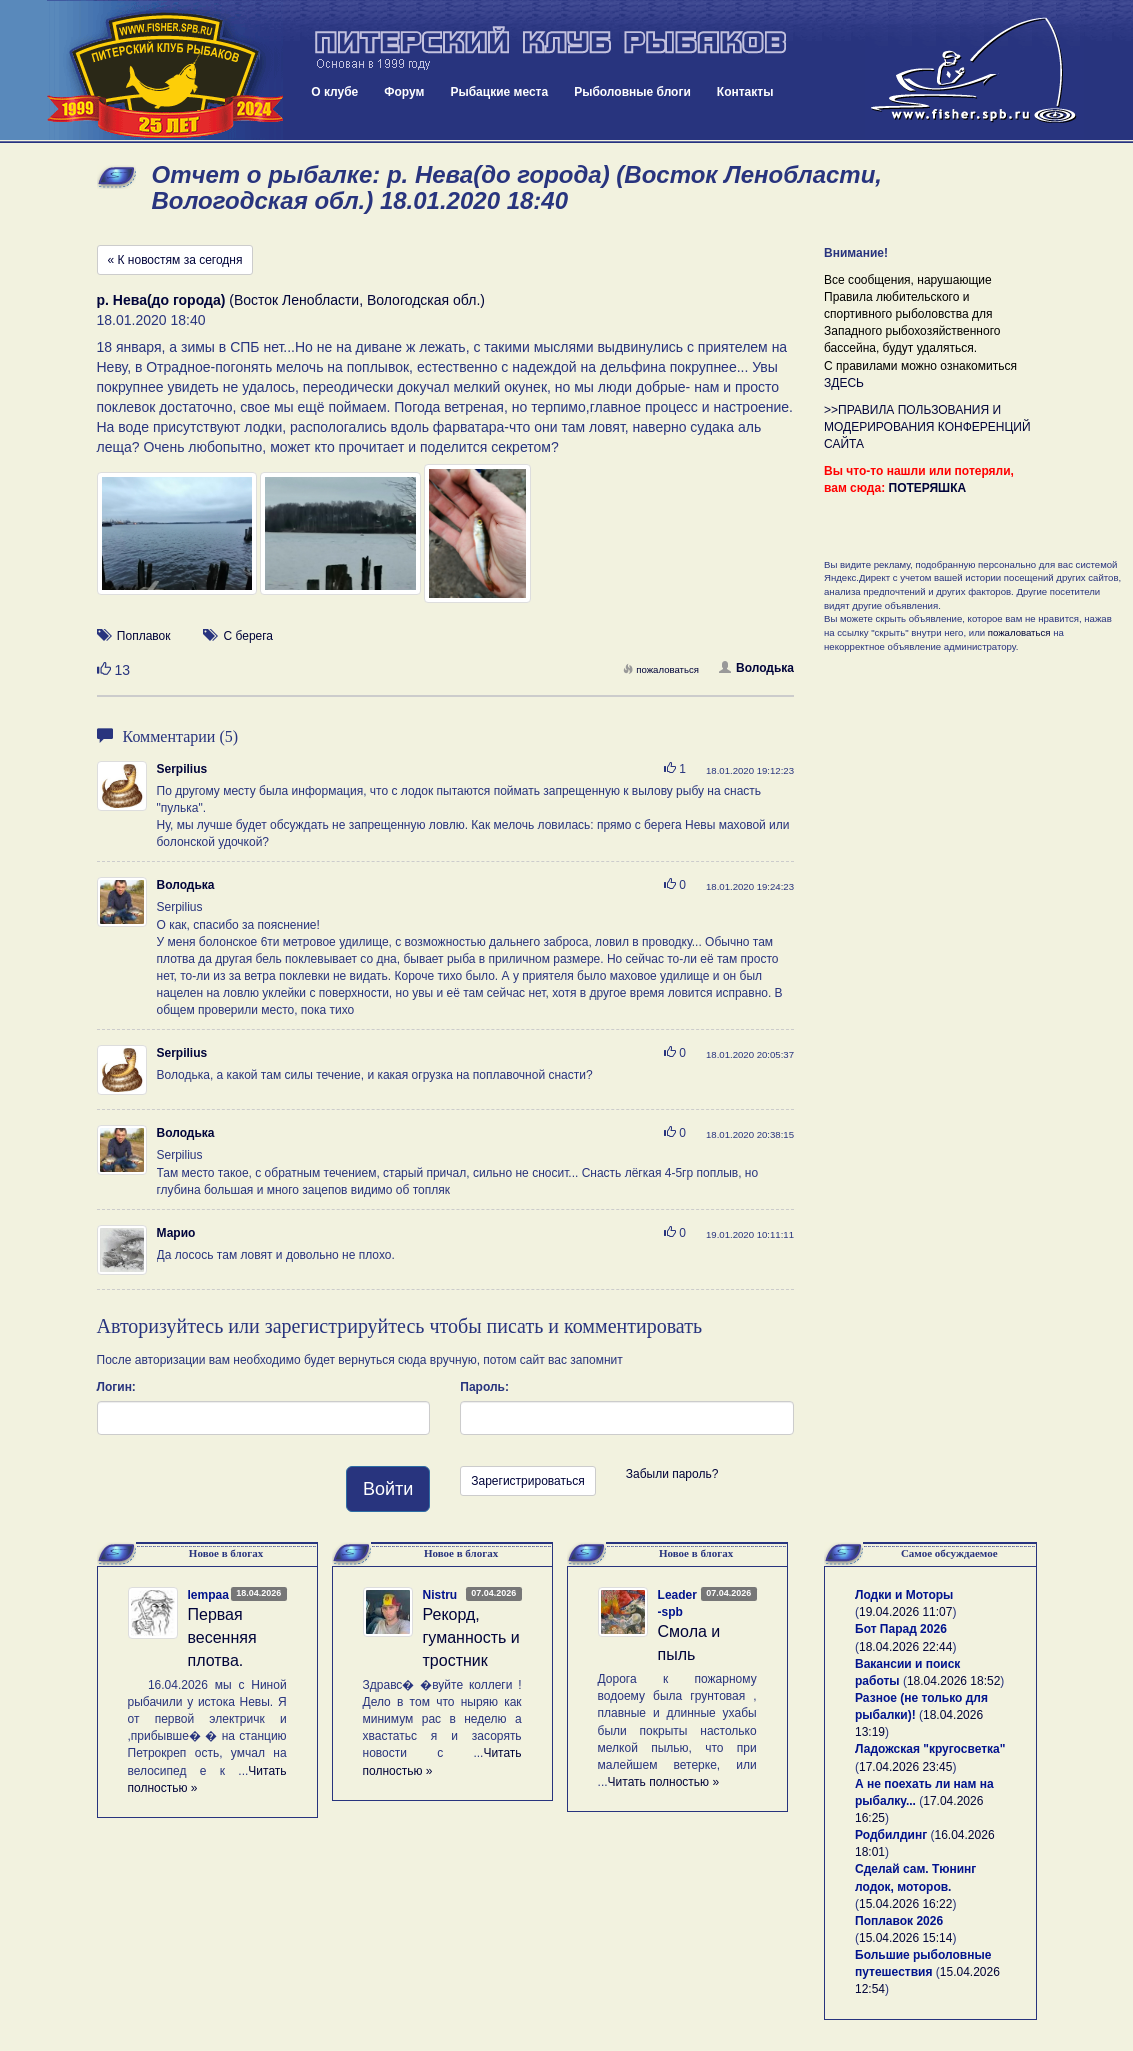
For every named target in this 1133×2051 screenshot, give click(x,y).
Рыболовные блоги (632, 92)
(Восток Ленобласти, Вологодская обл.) (291, 300)
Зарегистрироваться (527, 1481)
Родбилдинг (891, 1835)
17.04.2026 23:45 (905, 1767)
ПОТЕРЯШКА (928, 488)
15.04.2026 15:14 (905, 1938)
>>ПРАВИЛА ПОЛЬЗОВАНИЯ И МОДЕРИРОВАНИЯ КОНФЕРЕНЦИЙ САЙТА (927, 427)
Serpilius (182, 769)
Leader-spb (677, 1603)
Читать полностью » (664, 1782)
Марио (176, 1233)
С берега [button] (249, 636)
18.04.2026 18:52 (953, 1681)
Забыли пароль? (672, 1474)
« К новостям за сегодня (175, 260)
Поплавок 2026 (899, 1921)
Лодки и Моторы (904, 1595)
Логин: (116, 1387)
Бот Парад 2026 (901, 1629)
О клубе (334, 92)
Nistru (440, 1595)
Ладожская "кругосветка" (930, 1749)
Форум (404, 92)
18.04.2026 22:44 (905, 1647)
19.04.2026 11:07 (905, 1612)
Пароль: (484, 1387)
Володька (756, 668)
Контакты (745, 92)
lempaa (208, 1595)
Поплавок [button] (144, 636)
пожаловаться (661, 669)
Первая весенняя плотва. (222, 1637)
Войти (388, 1489)
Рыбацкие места (499, 92)
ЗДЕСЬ (844, 383)
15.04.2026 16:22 (905, 1904)
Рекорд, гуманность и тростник (471, 1637)
